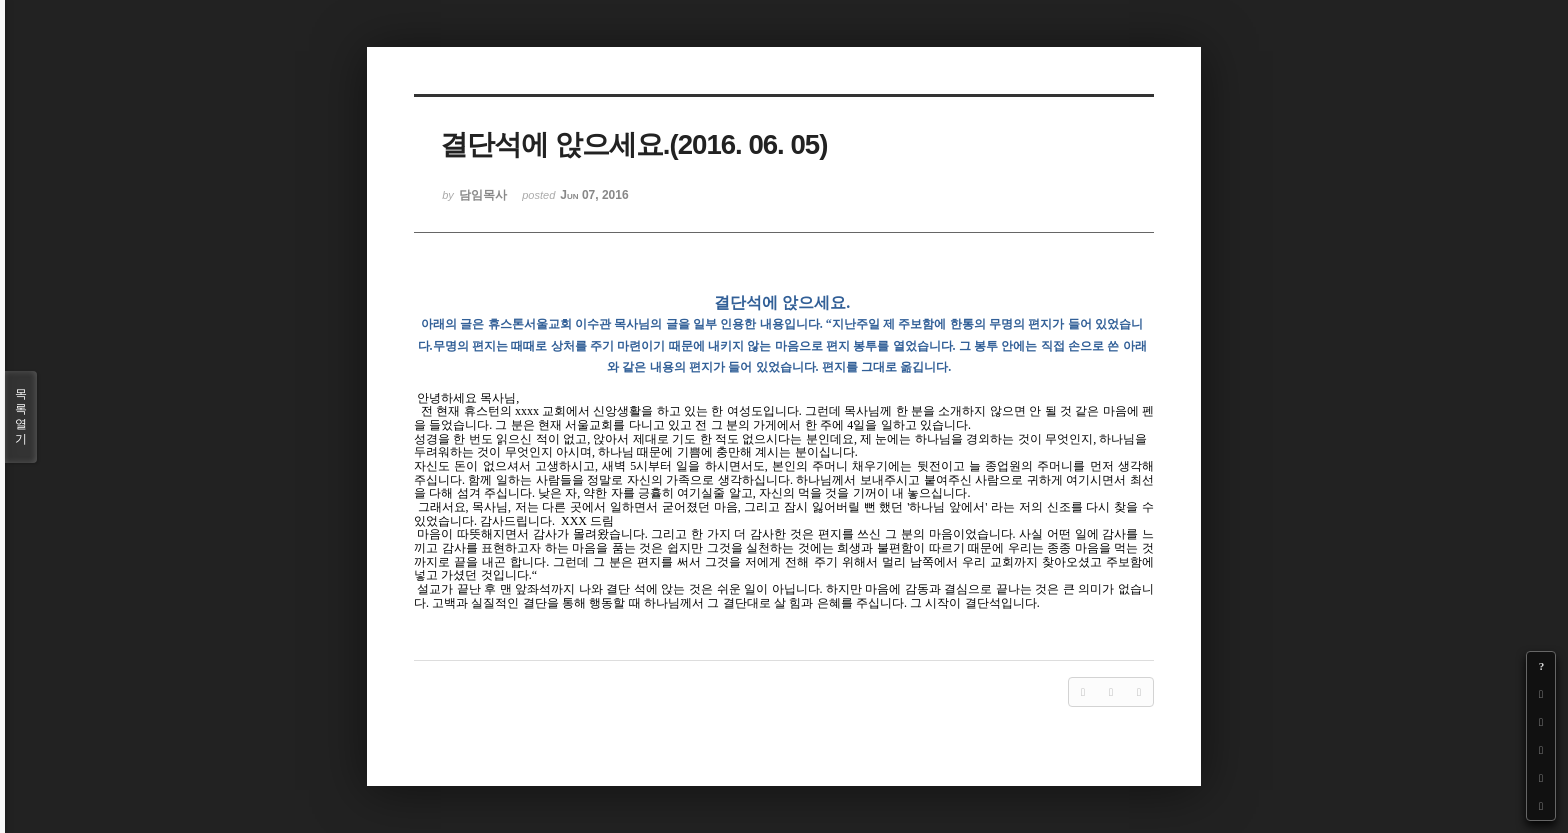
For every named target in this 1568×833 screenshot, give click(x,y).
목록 (21, 417)
